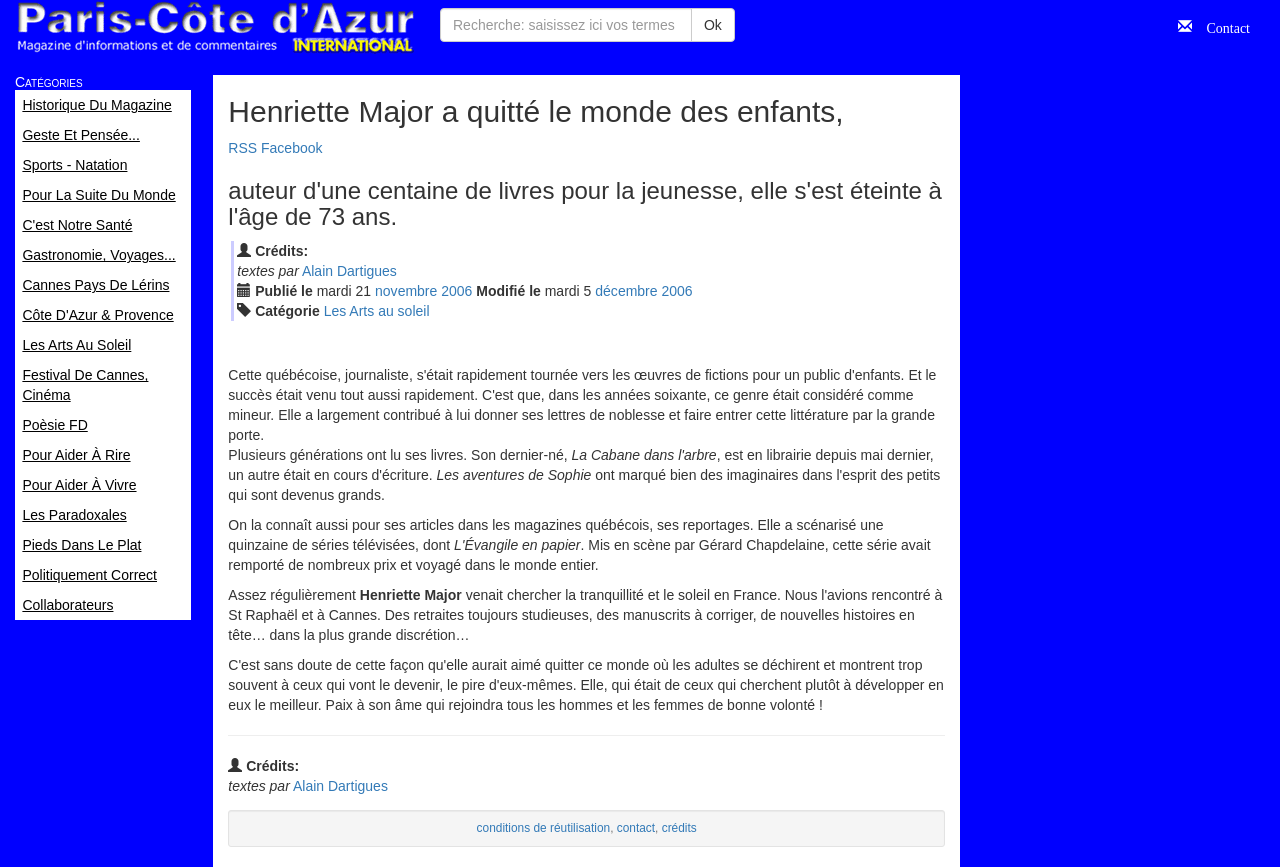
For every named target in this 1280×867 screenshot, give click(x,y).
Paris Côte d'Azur (215, 27)
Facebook (291, 148)
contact (636, 828)
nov (406, 291)
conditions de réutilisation (544, 828)
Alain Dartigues (349, 271)
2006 (456, 291)
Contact (1221, 26)
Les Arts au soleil (377, 311)
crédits (679, 828)
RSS (242, 148)
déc (626, 291)
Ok (713, 25)
